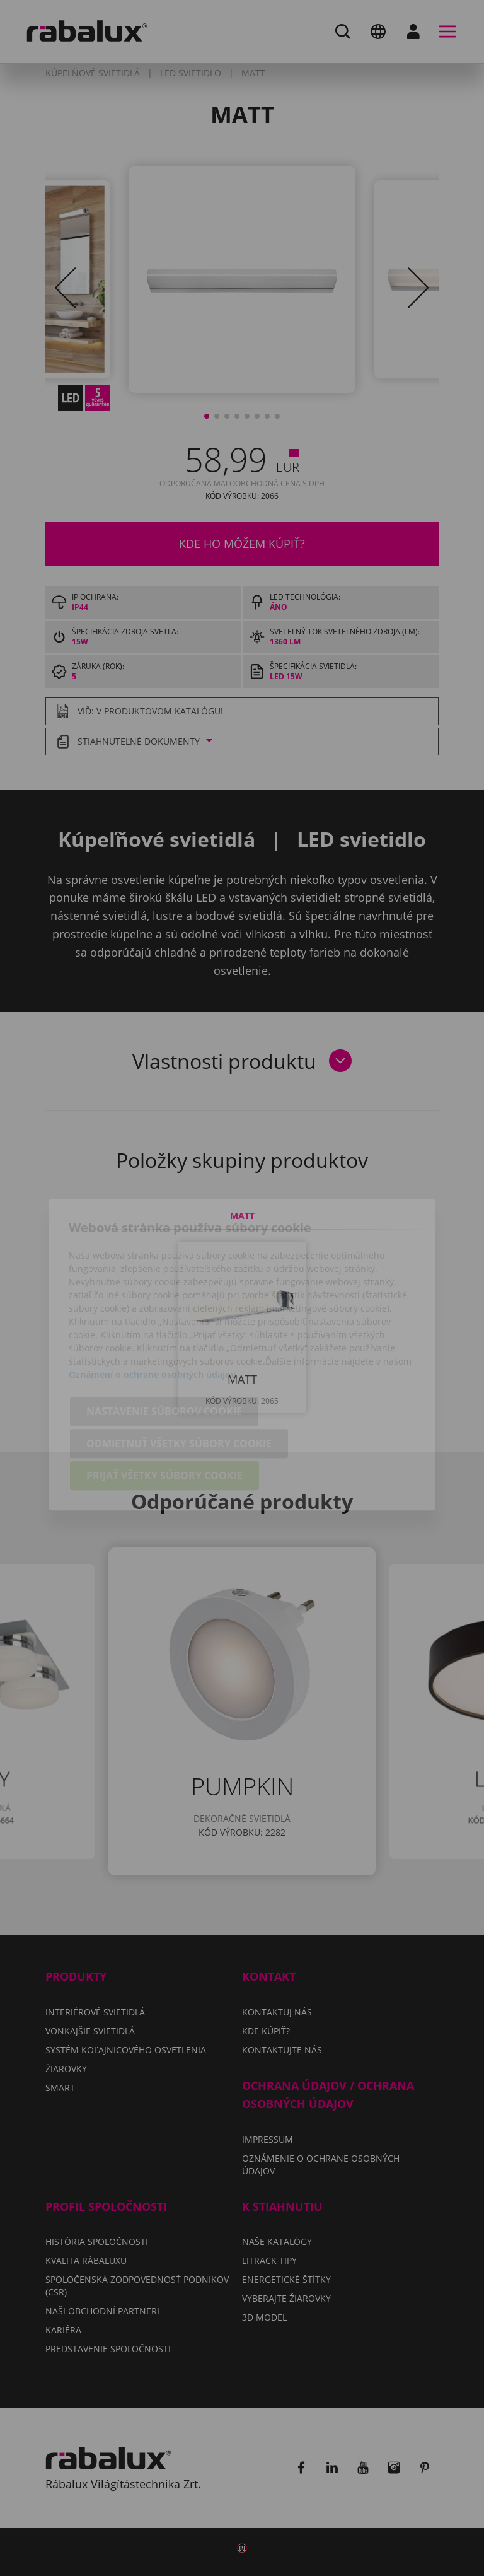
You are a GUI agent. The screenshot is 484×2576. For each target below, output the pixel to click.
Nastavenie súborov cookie (164, 1345)
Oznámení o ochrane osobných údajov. (153, 1308)
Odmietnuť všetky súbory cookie (179, 1377)
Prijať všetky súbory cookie (164, 1409)
